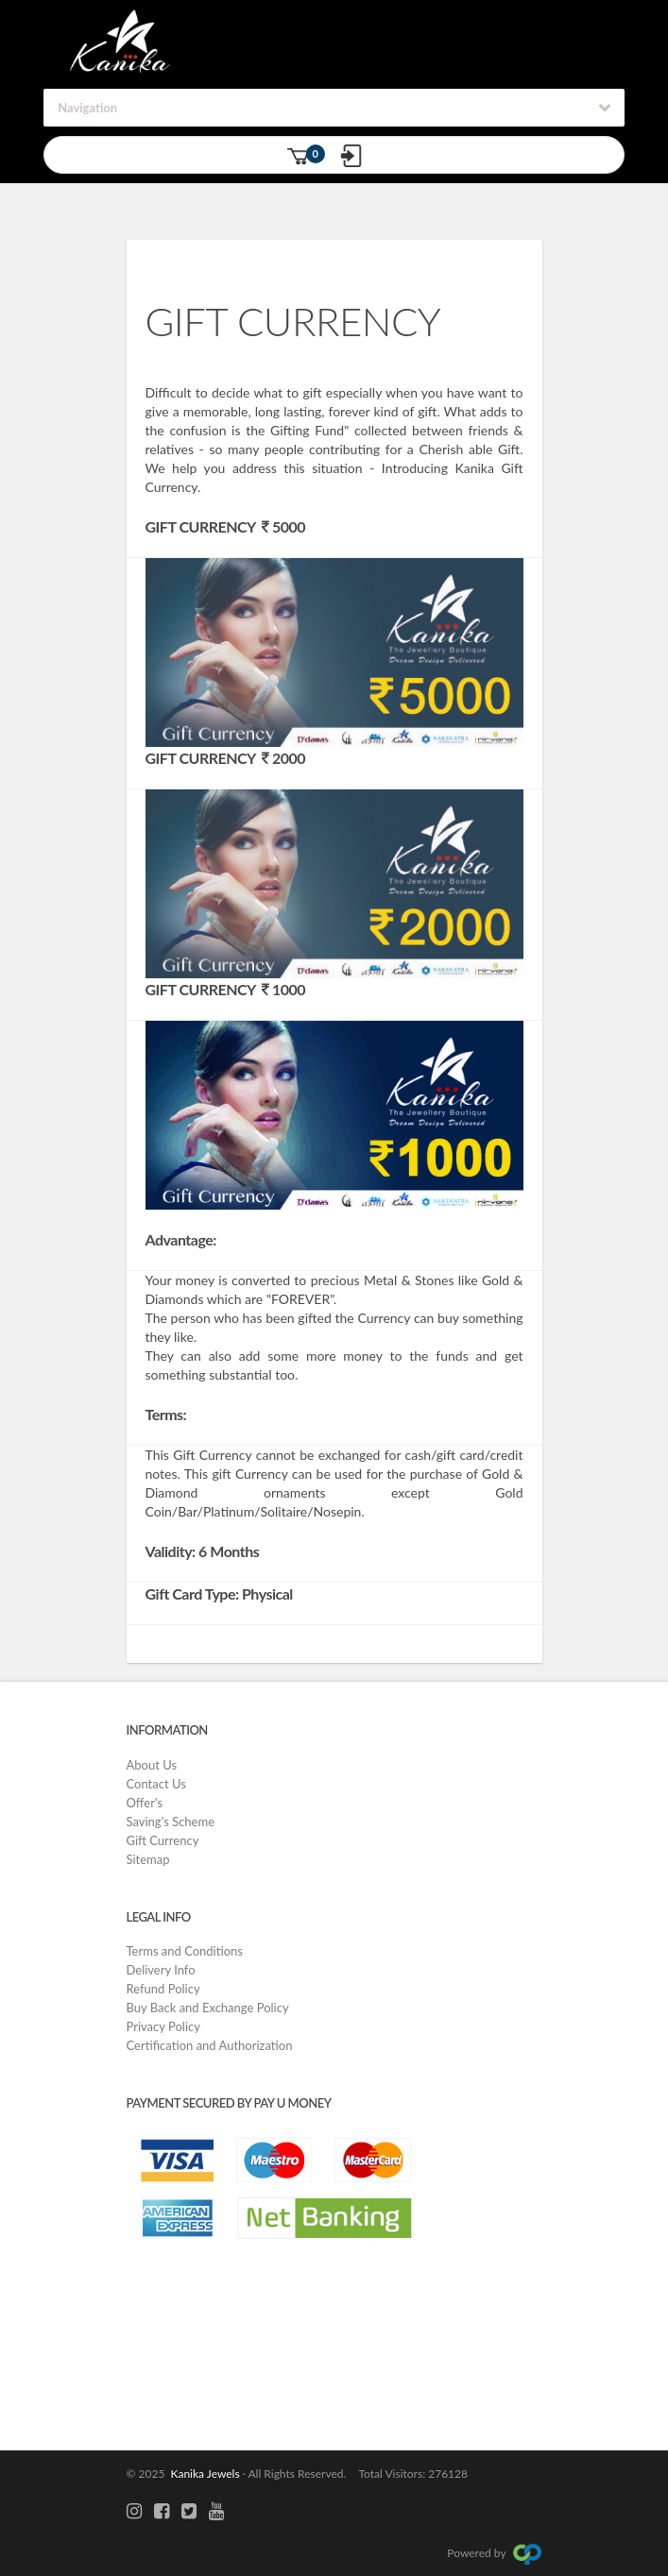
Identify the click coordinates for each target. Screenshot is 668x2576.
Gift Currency (163, 1840)
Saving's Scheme (171, 1821)
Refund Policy (163, 1988)
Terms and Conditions (185, 1950)
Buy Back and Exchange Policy (208, 2007)
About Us (152, 1764)
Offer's (145, 1802)
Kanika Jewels (201, 2473)
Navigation (87, 107)
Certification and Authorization (210, 2045)
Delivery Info (161, 1969)
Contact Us (156, 1783)
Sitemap (148, 1859)
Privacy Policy (163, 2026)
